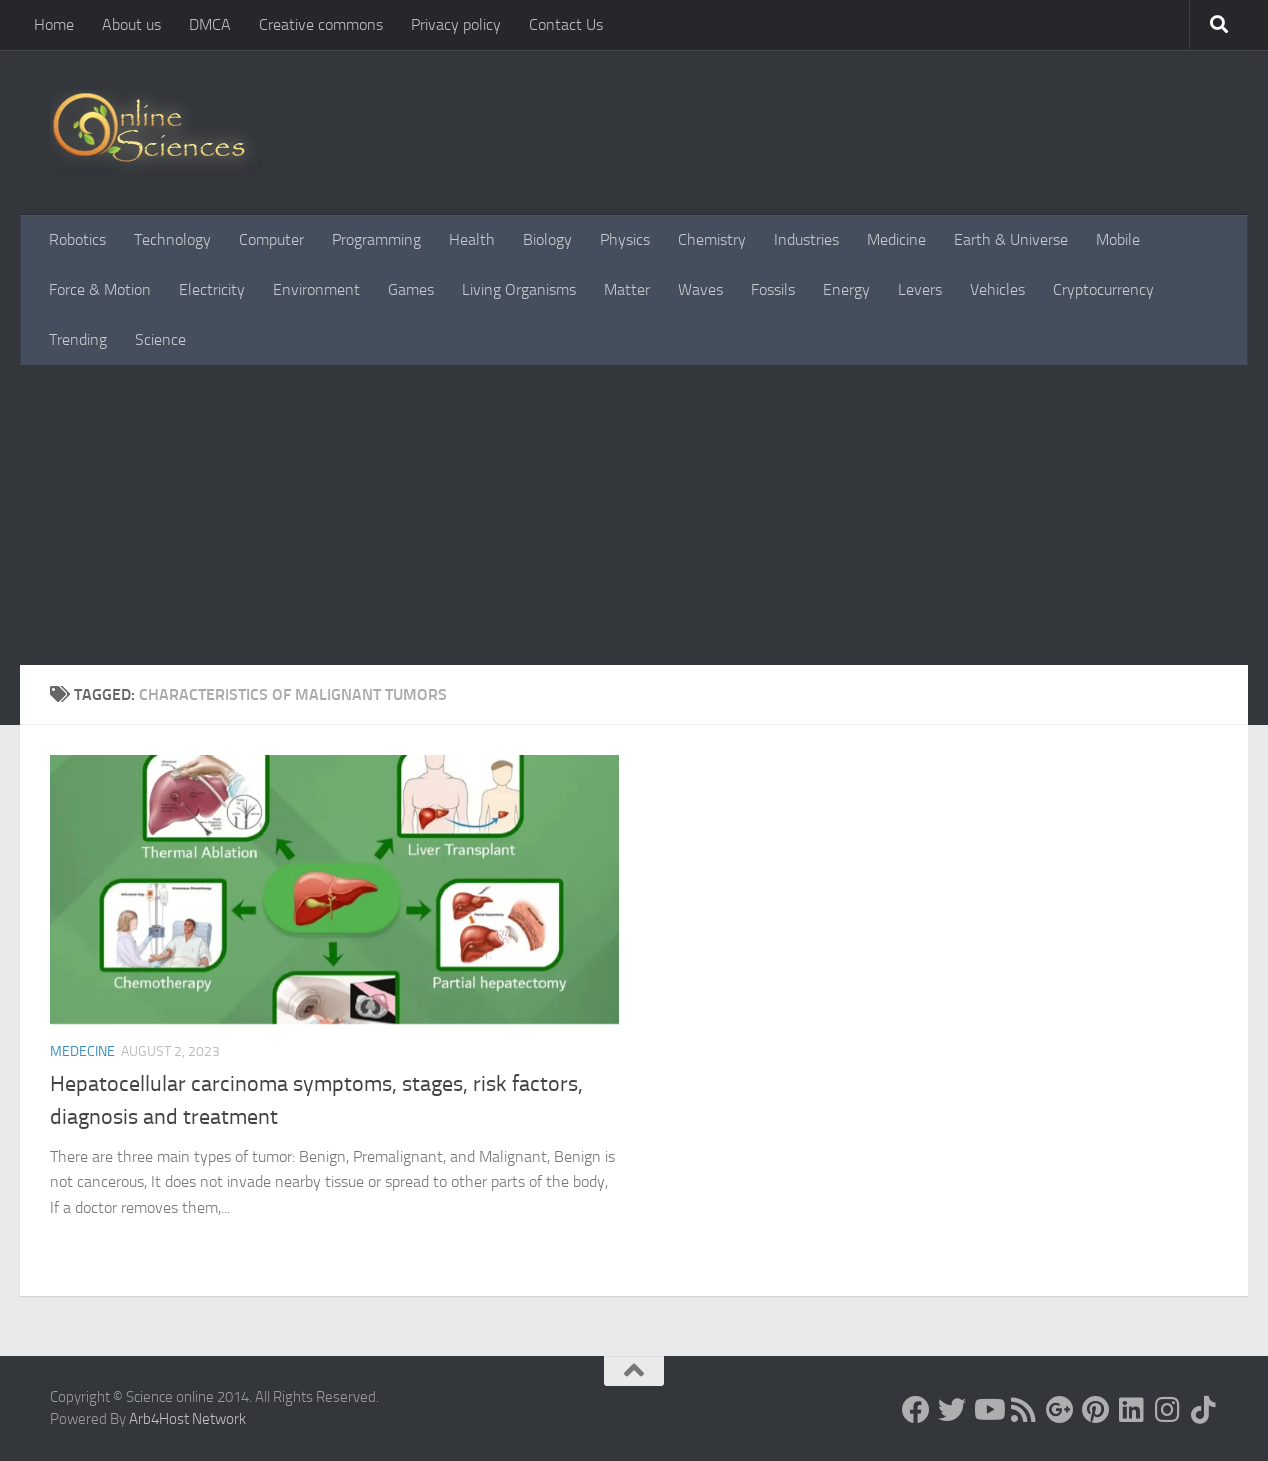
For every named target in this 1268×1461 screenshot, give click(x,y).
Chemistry (712, 239)
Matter (627, 289)
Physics (625, 239)
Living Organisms (519, 289)
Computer (271, 239)
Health (472, 239)
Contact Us (566, 24)
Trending (78, 339)
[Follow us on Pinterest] (1096, 1410)
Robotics (77, 239)
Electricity (212, 289)
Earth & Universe (1011, 239)
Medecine (82, 1051)
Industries (806, 239)
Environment (316, 289)
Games (411, 289)
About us (131, 24)
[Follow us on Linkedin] (1132, 1410)
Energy (846, 289)
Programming (376, 239)
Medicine (896, 239)
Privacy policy (456, 24)
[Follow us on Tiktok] (1204, 1410)
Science (160, 339)
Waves (700, 289)
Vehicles (997, 289)
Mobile (1118, 239)
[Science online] (916, 1410)
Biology (547, 239)
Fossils (773, 289)
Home (54, 24)
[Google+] (1060, 1410)
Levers (920, 289)
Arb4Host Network (187, 1419)
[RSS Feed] (1024, 1410)
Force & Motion (100, 289)
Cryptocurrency (1103, 289)
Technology (172, 239)
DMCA (210, 24)
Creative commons (321, 24)
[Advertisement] (634, 515)
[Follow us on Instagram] (1168, 1410)
